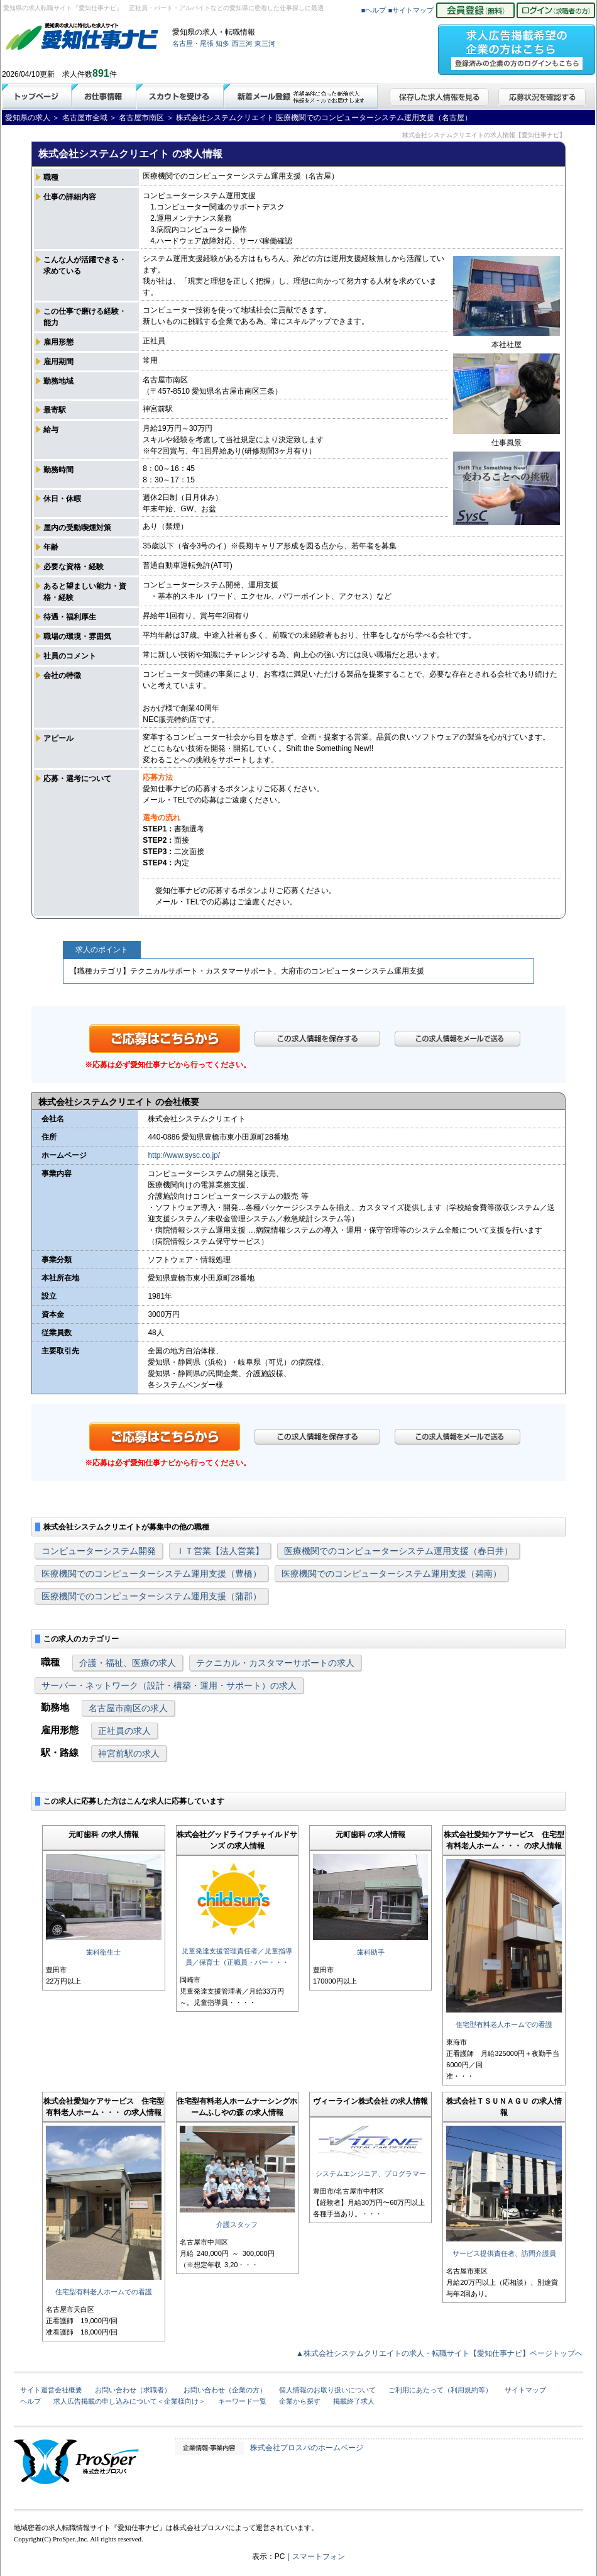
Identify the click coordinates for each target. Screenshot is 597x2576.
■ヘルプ (373, 10)
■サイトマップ (411, 10)
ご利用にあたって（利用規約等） (440, 2390)
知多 (222, 43)
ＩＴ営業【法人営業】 (220, 1551)
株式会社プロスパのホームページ (306, 2447)
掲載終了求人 (354, 2401)
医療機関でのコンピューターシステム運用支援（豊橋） (151, 1573)
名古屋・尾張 (193, 43)
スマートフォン (318, 2556)
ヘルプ (30, 2401)
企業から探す (299, 2401)
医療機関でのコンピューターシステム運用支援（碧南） (391, 1573)
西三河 (242, 43)
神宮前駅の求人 (129, 1753)
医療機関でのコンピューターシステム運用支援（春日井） (398, 1551)
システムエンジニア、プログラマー (370, 2173)
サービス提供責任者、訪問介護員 (504, 2253)
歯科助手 (371, 1952)
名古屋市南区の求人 (128, 1708)
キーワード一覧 (242, 2401)
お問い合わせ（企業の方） (224, 2390)
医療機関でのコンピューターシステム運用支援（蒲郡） (151, 1596)
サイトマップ (525, 2390)
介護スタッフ (237, 2224)
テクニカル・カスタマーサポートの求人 (275, 1663)
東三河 (265, 43)
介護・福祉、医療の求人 (127, 1663)
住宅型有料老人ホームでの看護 (504, 2024)
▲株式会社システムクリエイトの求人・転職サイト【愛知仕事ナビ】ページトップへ (439, 2353)
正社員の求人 (124, 1731)
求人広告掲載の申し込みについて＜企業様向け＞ (129, 2401)
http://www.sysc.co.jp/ (184, 1155)
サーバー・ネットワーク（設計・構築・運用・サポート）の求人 (169, 1685)
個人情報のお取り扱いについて (327, 2390)
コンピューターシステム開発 (98, 1551)
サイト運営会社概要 (51, 2390)
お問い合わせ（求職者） (133, 2390)
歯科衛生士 (103, 1952)
